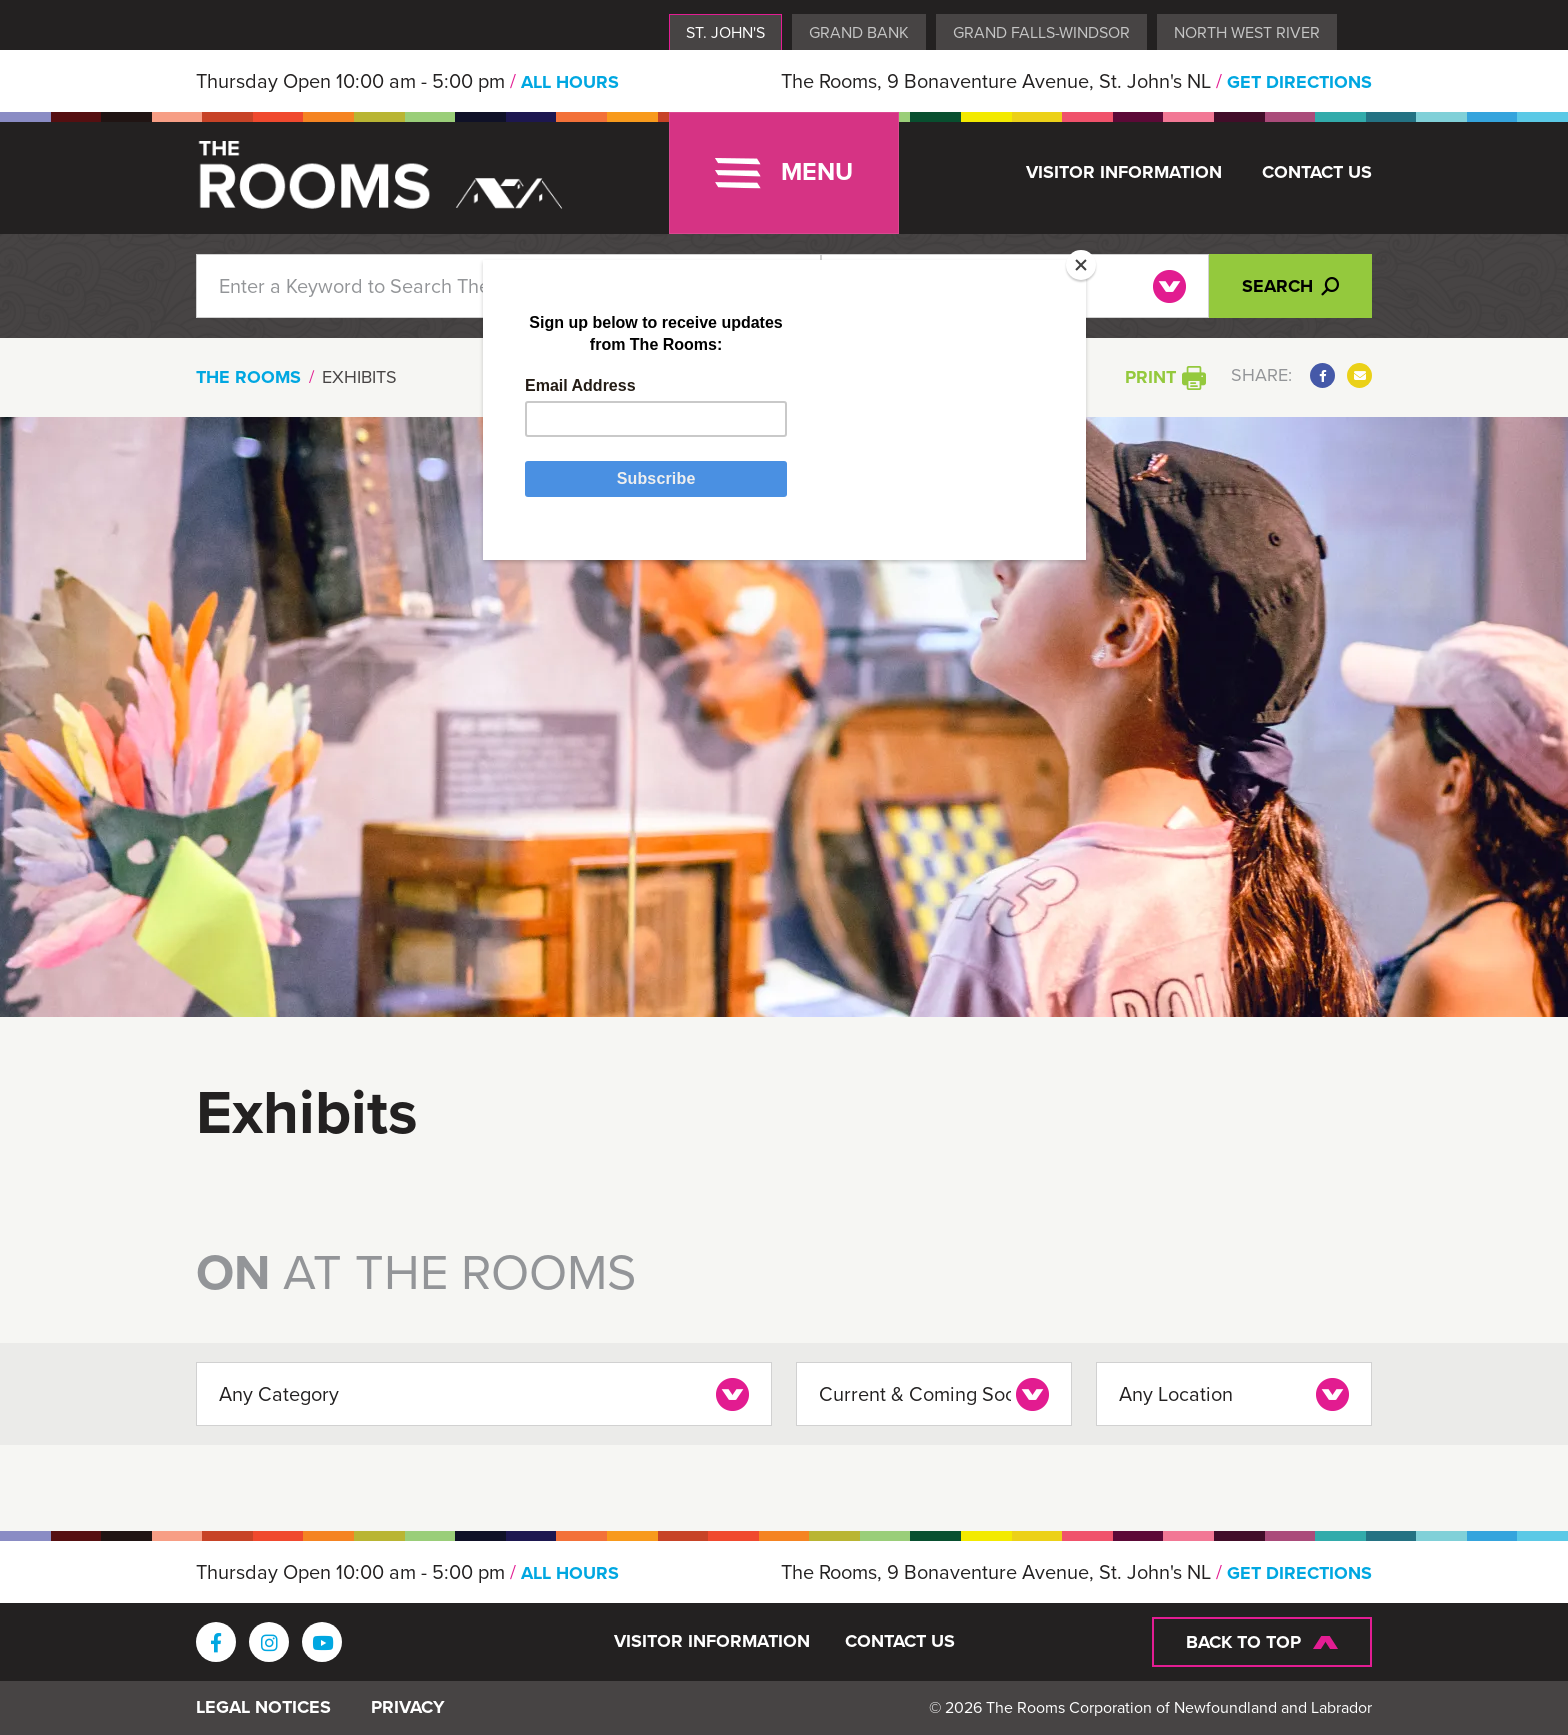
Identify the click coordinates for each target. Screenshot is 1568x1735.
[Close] (1081, 265)
